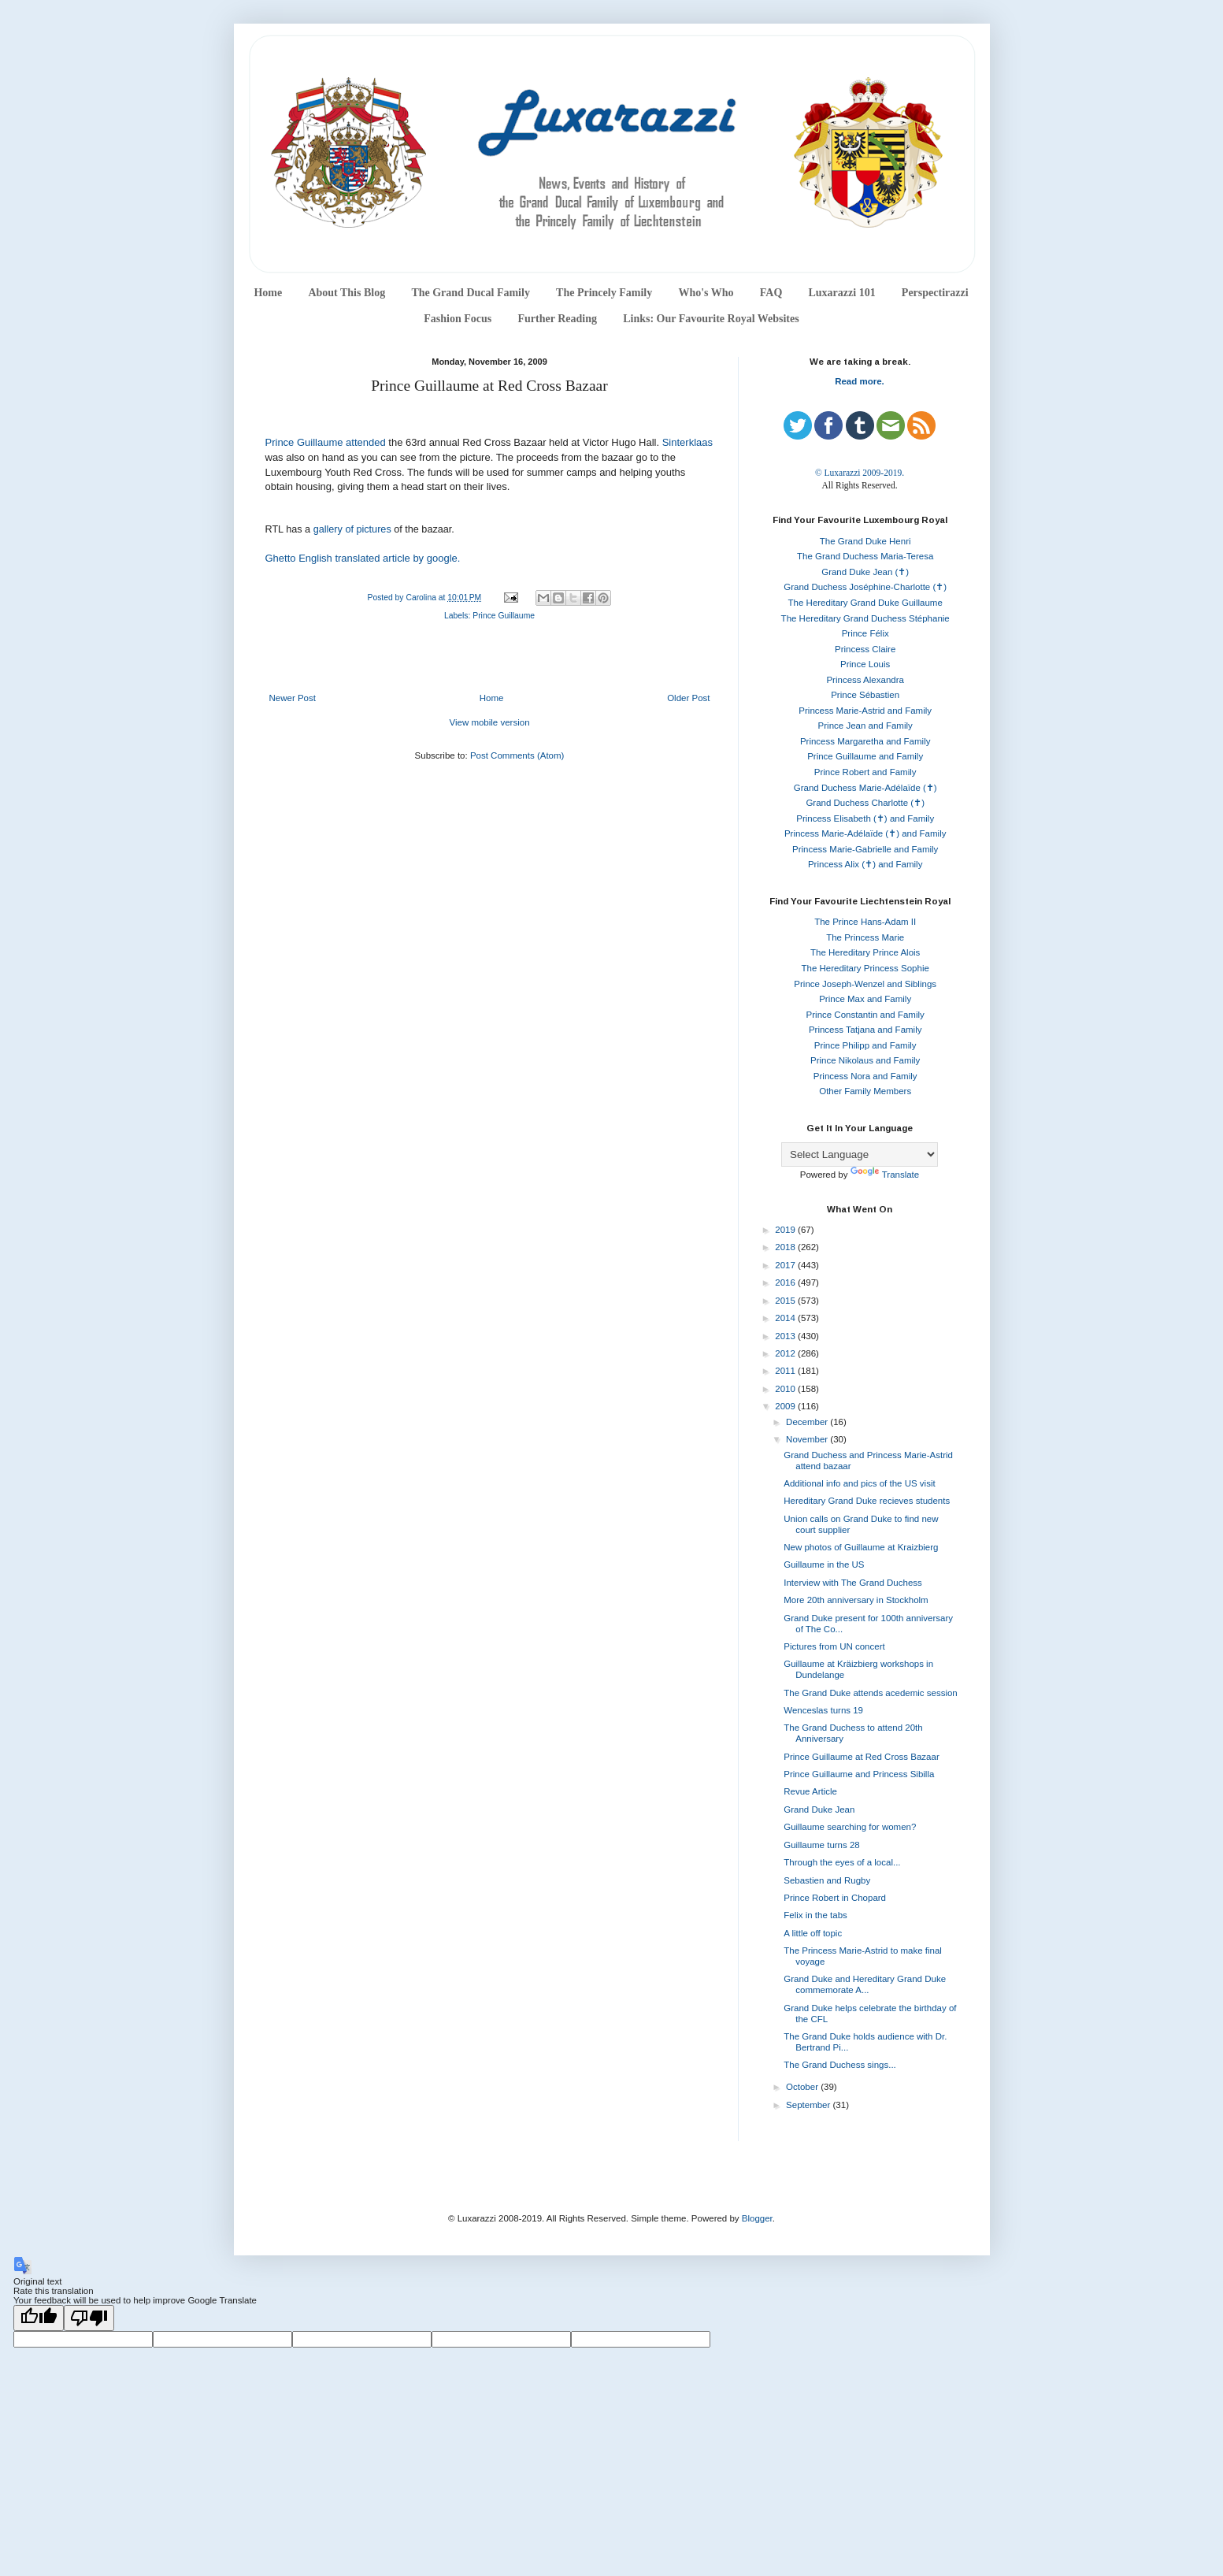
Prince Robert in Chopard (835, 1897)
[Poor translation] (89, 2318)
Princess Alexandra (864, 680)
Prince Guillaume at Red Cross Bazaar (861, 1756)
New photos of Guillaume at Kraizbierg (861, 1547)
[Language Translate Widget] (859, 1154)
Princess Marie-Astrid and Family (865, 710)
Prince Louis (865, 664)
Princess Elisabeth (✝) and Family (865, 818)
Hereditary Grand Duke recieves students (867, 1500)
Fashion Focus (457, 319)
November (808, 1439)
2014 (786, 1318)
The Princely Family (604, 293)
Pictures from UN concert (834, 1646)
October (803, 2087)
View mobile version (489, 722)
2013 (786, 1336)
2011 (786, 1370)
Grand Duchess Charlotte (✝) (865, 802)
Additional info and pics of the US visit (859, 1483)
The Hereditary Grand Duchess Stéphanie (865, 618)
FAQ (771, 293)
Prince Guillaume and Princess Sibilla (859, 1774)
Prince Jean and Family (865, 725)
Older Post (688, 698)
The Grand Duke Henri (865, 541)
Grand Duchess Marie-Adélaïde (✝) (865, 787)
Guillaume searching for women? (850, 1827)
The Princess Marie (865, 937)
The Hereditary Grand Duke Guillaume (865, 602)
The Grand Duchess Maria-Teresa (865, 556)
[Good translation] (38, 2318)
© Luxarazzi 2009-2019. (859, 472)
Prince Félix (865, 633)
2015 (786, 1300)
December (808, 1422)
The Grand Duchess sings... (840, 2064)
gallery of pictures (354, 529)
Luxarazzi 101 (841, 293)
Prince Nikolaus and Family (865, 1060)
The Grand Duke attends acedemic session (871, 1693)
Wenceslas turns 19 (823, 1710)
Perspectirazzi (935, 293)
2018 (786, 1247)
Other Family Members (865, 1091)
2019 (786, 1229)
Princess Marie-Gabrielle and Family (865, 849)
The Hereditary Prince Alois (865, 952)
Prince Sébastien (865, 695)
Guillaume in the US (824, 1564)
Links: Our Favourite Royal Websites (711, 319)
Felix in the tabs (815, 1915)
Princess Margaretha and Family (865, 741)
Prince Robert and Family (865, 772)
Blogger (757, 2218)
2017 (786, 1265)
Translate (885, 1174)
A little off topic (813, 1933)
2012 (786, 1353)
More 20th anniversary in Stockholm (856, 1600)
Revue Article (810, 1791)
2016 (786, 1282)
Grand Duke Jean (819, 1809)
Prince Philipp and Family (865, 1045)
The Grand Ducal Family (470, 293)
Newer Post (292, 698)
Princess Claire (865, 649)
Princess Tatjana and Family (865, 1029)
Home (268, 293)
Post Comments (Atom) (517, 755)
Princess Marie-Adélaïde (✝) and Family (865, 833)
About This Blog (346, 293)
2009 (786, 1406)
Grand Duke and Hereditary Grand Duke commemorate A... (865, 1984)
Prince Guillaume (504, 615)
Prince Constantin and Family (865, 1014)
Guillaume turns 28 (822, 1845)
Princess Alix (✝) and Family (865, 864)
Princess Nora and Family (865, 1076)
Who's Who (705, 293)
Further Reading (556, 319)
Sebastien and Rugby (827, 1880)
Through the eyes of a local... (842, 1862)
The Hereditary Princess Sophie (865, 968)
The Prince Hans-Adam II (865, 921)
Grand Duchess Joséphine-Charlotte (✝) (865, 587)
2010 (786, 1389)
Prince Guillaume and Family (865, 756)
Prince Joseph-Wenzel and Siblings (865, 984)
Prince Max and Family (865, 999)
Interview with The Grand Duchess (853, 1582)
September (809, 2105)
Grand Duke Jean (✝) (865, 572)
